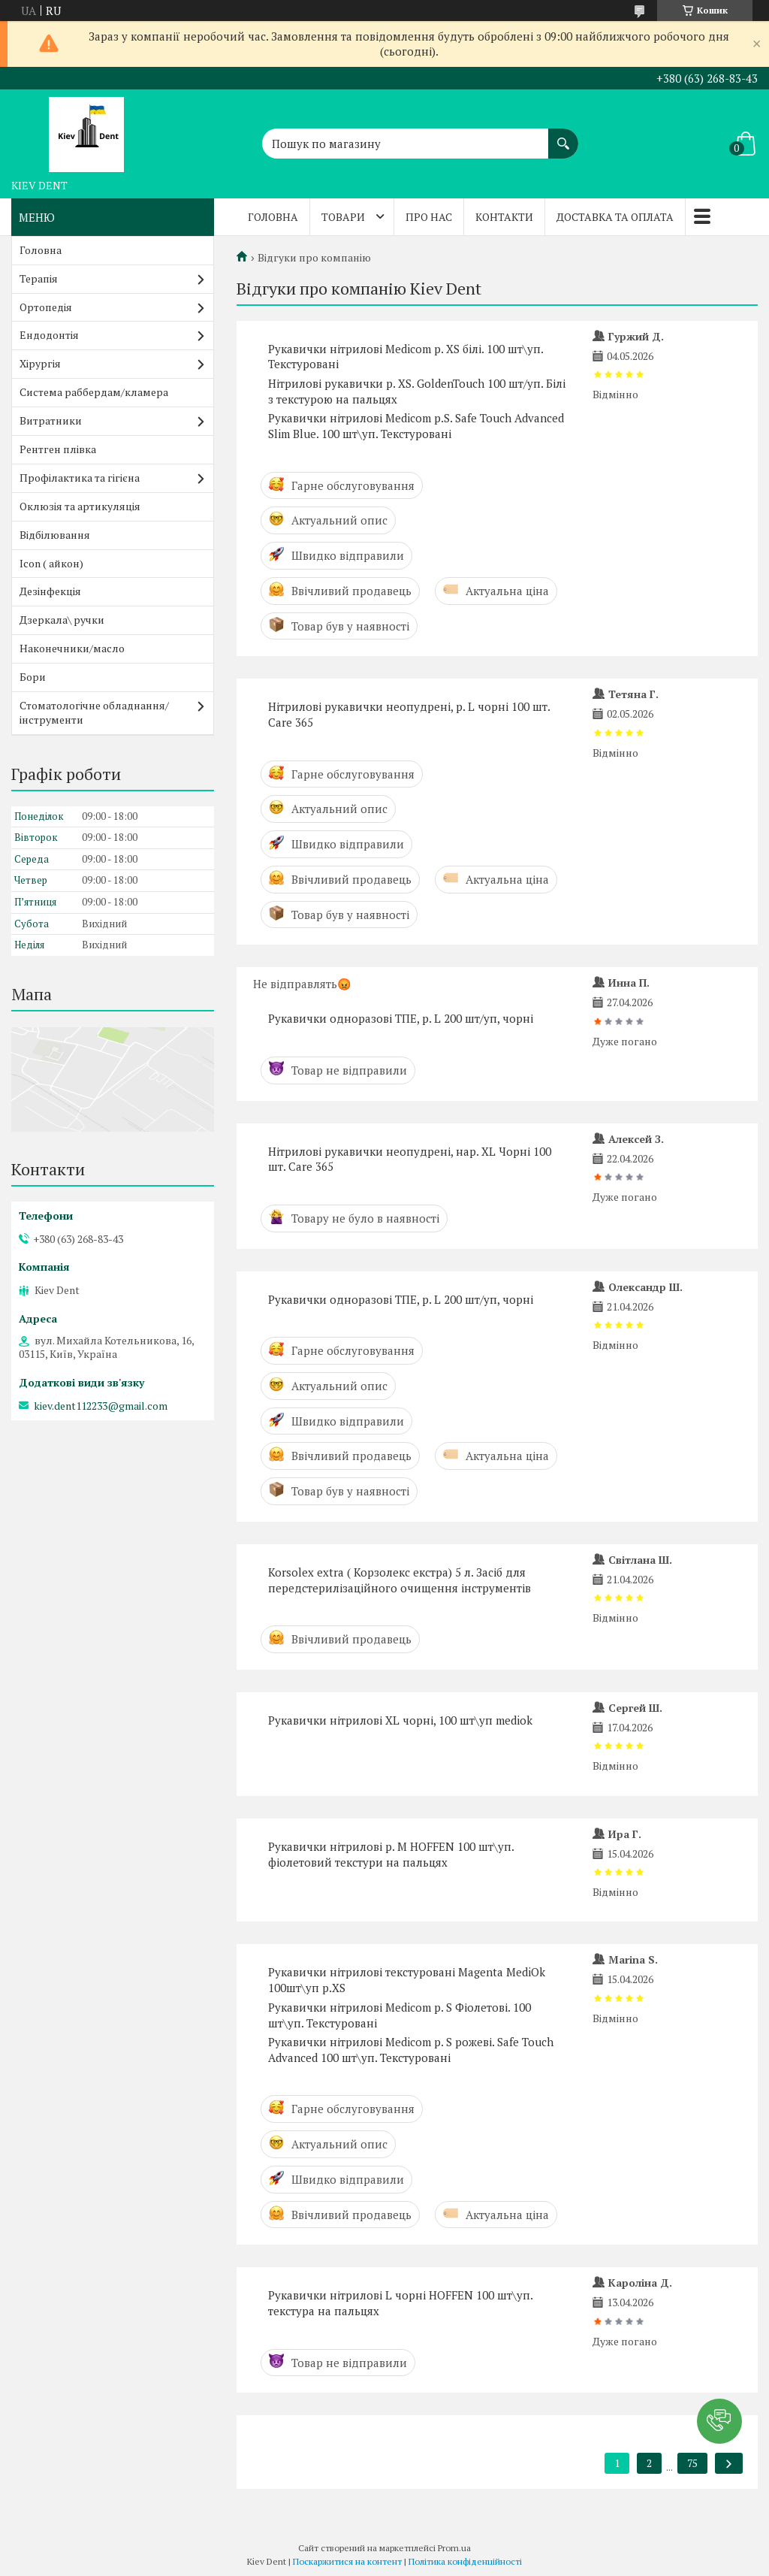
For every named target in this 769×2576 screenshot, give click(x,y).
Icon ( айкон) (51, 563)
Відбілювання (55, 535)
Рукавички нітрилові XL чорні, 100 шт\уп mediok (400, 1720)
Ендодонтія (49, 335)
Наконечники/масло (72, 648)
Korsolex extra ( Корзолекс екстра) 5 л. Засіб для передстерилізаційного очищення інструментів (399, 1580)
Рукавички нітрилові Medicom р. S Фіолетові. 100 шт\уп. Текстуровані (399, 2015)
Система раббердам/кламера (94, 392)
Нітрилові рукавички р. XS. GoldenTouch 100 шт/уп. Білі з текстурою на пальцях (416, 391)
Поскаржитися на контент (347, 2561)
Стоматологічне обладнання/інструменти (94, 712)
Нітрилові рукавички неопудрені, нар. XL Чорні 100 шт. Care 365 (409, 1159)
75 (692, 2463)
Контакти (504, 217)
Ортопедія (46, 307)
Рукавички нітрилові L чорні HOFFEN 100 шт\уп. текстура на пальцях (400, 2302)
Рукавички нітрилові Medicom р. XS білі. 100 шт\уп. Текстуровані (405, 356)
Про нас (429, 217)
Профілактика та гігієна (80, 477)
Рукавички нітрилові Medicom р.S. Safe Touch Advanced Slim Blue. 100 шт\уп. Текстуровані (416, 425)
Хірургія (40, 363)
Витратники (51, 420)
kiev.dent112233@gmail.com (100, 1406)
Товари (343, 217)
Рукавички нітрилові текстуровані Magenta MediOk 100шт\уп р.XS (406, 1979)
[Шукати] (563, 136)
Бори (33, 677)
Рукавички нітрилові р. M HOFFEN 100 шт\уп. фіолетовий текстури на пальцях (391, 1854)
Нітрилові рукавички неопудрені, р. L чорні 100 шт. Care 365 (409, 714)
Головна (273, 217)
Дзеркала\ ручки (62, 619)
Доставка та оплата (615, 217)
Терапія (39, 278)
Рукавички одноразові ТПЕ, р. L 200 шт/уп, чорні (400, 1018)
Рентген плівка (58, 449)
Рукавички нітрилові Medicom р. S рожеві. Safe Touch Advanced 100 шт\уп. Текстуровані (410, 2049)
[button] (719, 2421)
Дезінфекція (50, 591)
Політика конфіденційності (465, 2561)
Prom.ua (454, 2547)
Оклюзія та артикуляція (80, 506)
